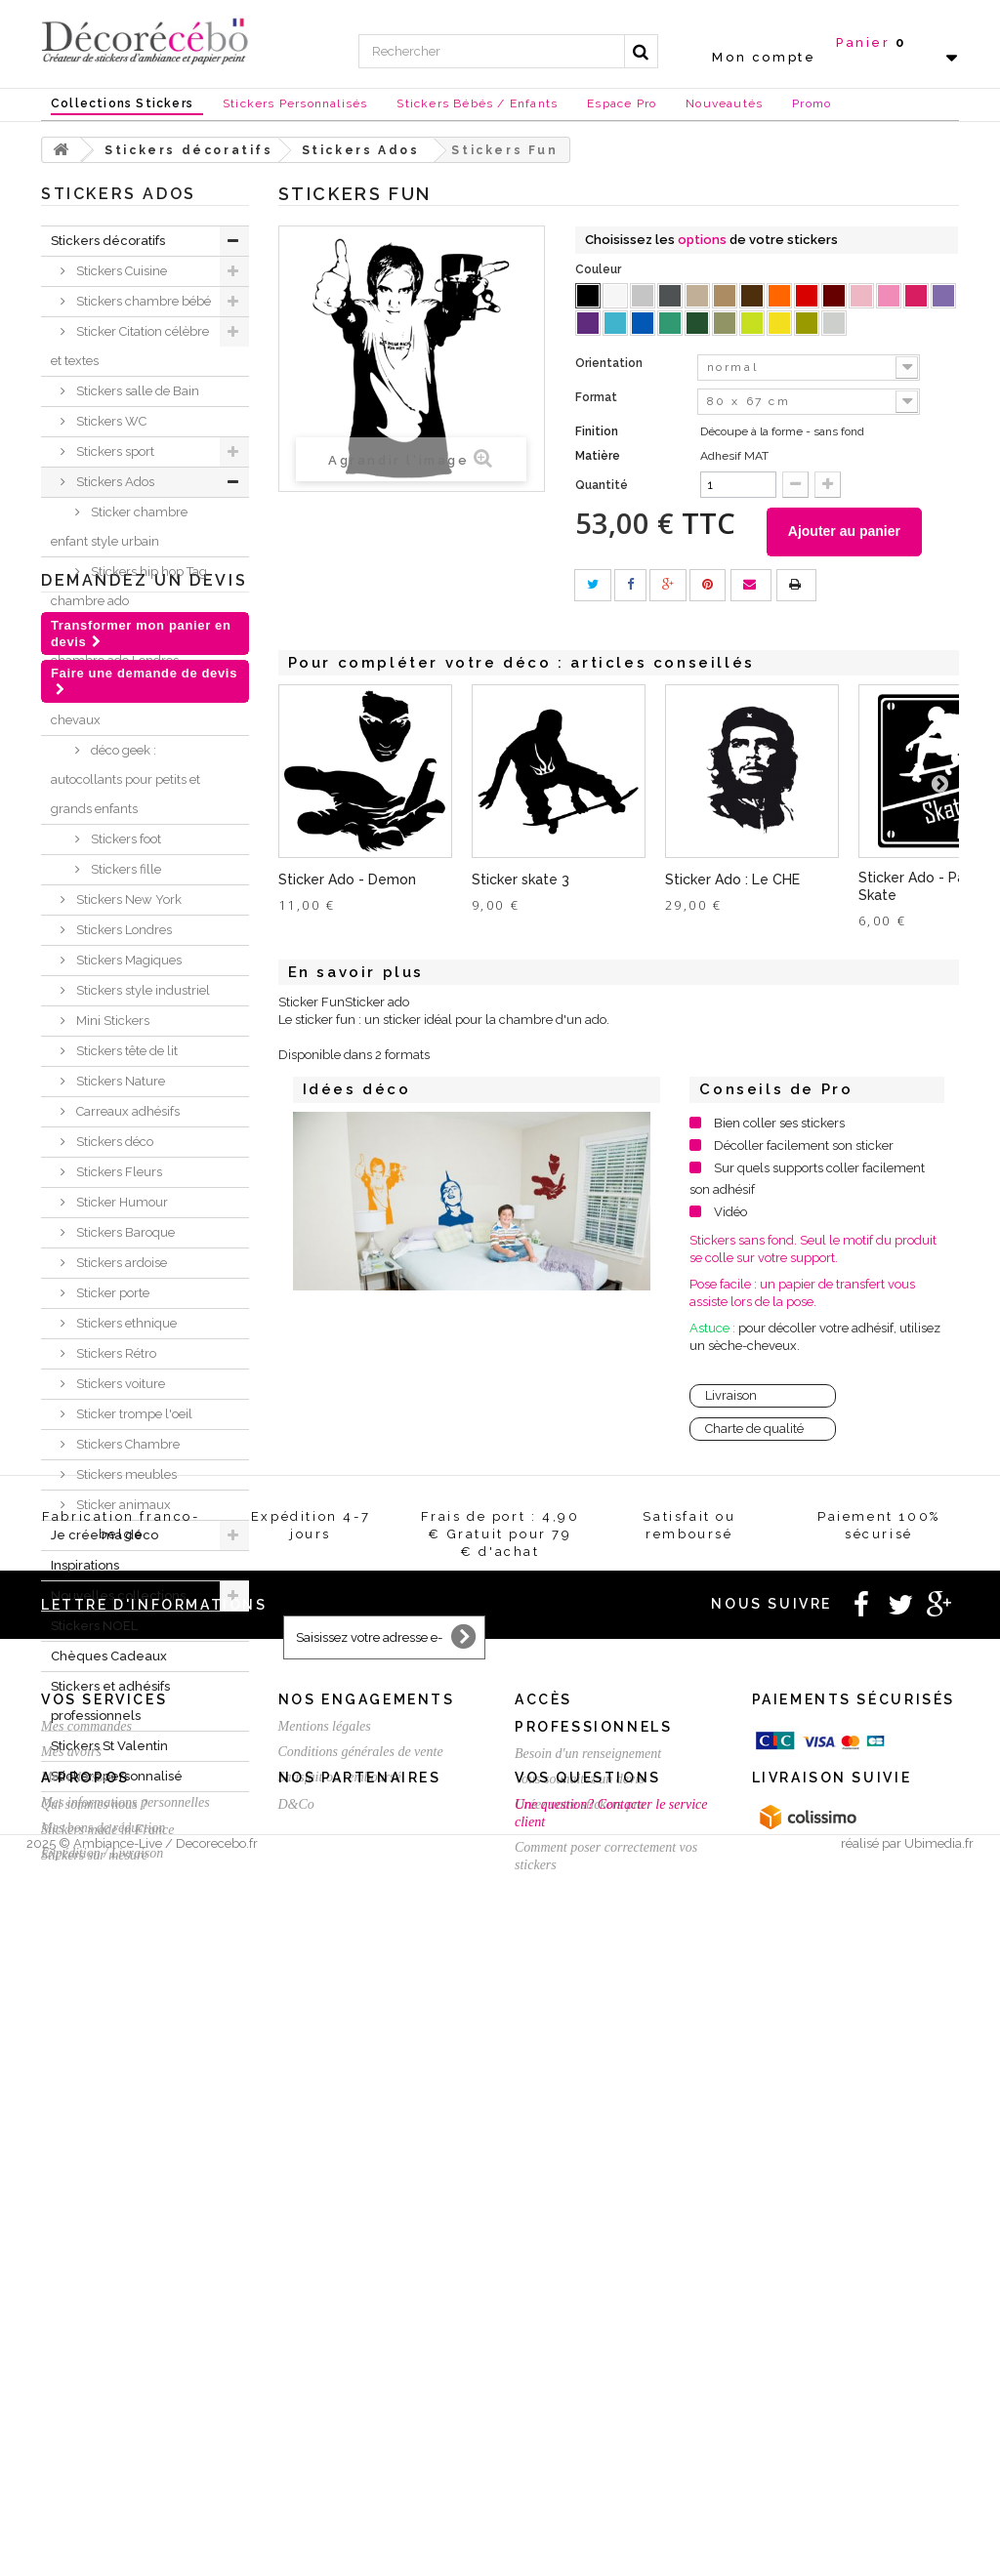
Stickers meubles (125, 1474)
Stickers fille (124, 869)
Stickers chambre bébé (142, 301)
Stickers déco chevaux (109, 705)
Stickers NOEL (94, 1625)
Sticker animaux (122, 1504)
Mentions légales (324, 2249)
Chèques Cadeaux (109, 1656)
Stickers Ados (113, 481)
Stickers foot (124, 839)
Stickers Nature (119, 1081)
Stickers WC (109, 421)
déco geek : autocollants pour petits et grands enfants (125, 779)
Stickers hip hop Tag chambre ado (129, 586)
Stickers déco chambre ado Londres (115, 646)
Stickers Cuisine (120, 271)
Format (597, 397)
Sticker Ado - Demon (347, 879)
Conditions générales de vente (360, 2275)
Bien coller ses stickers (779, 1123)
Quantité (601, 485)
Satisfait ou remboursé (339, 2300)
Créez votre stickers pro (580, 2327)
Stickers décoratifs (108, 240)
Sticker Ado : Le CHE (732, 879)
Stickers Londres (122, 929)
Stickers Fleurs (117, 1172)
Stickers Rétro (114, 1353)
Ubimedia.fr (939, 2558)
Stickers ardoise (120, 1262)
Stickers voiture (119, 1383)
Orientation (610, 363)
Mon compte (763, 57)
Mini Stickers (111, 1020)
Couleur (599, 269)
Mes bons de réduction (103, 2351)
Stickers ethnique (125, 1323)
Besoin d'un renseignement (588, 2276)
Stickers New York (127, 899)
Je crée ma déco (104, 1535)
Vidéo (730, 1212)
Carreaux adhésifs (126, 1111)
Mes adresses (77, 2300)
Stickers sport (113, 451)
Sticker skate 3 (520, 879)
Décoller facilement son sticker (804, 1145)
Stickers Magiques (127, 960)
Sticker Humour (120, 1202)
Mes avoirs (71, 2275)
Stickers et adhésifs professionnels (110, 1701)
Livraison (731, 1395)
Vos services (104, 2222)
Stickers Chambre (126, 1444)
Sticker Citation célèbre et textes (130, 346)
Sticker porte (111, 1293)
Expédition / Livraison (102, 2376)
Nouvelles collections (118, 1595)
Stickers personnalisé (117, 1776)
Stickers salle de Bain (136, 391)
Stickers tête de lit (125, 1050)
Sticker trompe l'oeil (132, 1414)
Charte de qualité (754, 1428)
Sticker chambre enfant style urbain (119, 527)
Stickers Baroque (124, 1232)
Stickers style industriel (141, 990)
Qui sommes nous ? (94, 2442)
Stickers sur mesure (94, 2493)
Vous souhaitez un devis (580, 2302)
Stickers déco (113, 1141)
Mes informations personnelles (125, 2325)
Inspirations (85, 1565)
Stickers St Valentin (109, 1745)
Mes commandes (86, 2249)
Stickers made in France (107, 2468)
